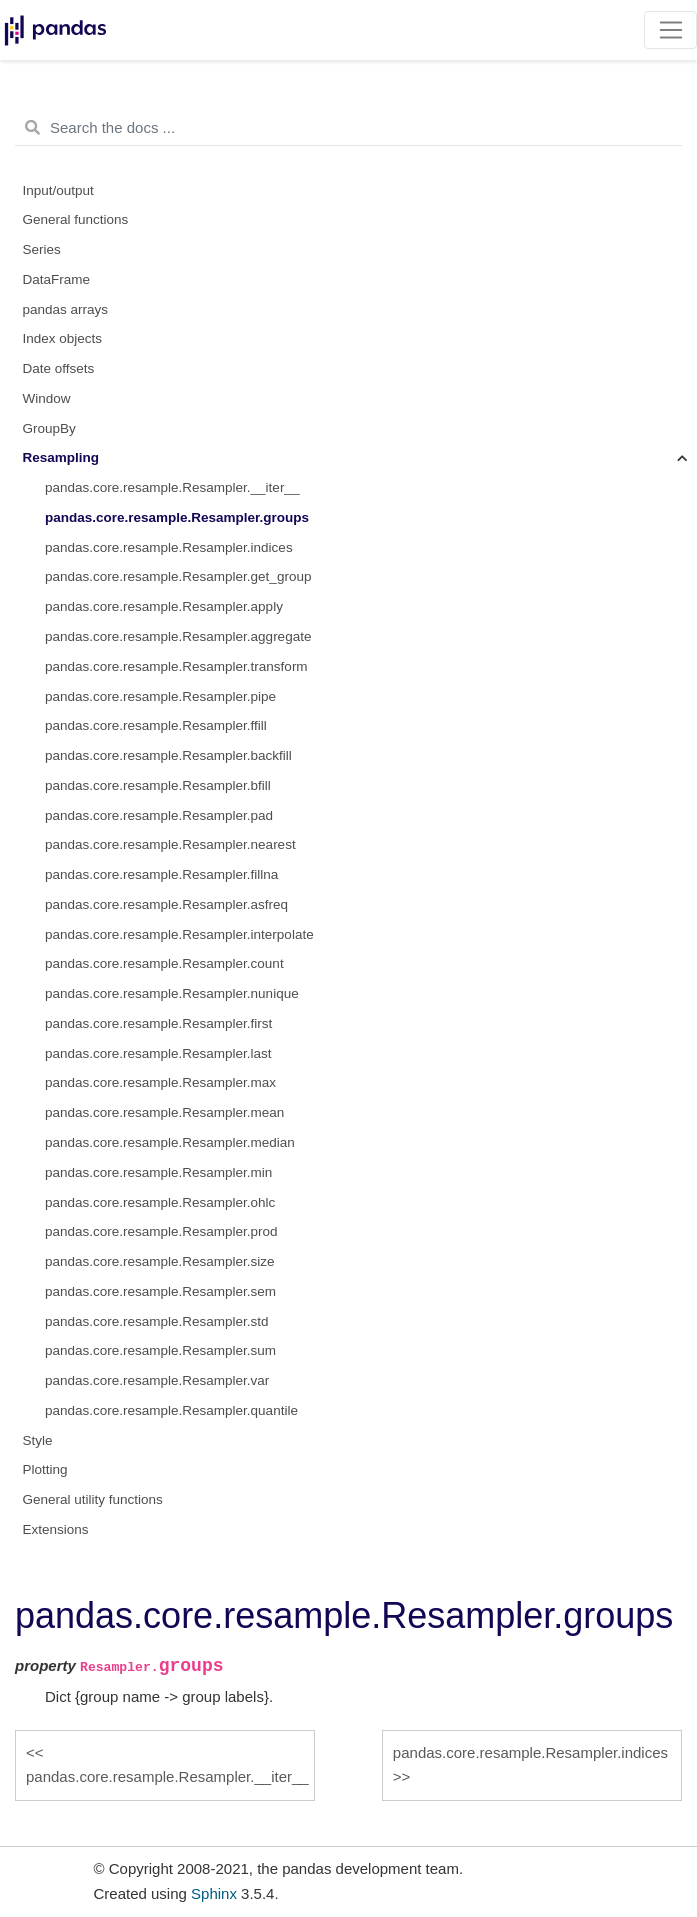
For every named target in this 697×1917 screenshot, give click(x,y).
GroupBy (49, 428)
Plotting (45, 1469)
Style (38, 1440)
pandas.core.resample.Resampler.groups (177, 517)
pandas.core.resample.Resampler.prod (161, 1231)
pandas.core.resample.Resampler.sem (160, 1291)
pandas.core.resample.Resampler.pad (159, 815)
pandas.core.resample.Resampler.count (164, 963)
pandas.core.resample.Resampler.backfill (168, 755)
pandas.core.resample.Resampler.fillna (161, 874)
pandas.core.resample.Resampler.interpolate (179, 934)
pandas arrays (66, 309)
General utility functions (93, 1499)
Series (42, 249)
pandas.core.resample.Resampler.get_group (178, 576)
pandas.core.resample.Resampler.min (158, 1172)
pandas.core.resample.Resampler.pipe (160, 696)
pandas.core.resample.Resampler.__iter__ (172, 487)
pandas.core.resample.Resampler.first (158, 1023)
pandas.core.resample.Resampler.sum (160, 1350)
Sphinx (214, 1893)
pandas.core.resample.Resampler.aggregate (178, 636)
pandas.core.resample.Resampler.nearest (170, 844)
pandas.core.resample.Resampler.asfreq (166, 904)
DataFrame (57, 279)
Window (47, 398)
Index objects (63, 338)
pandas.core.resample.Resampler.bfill (158, 785)
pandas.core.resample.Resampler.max (160, 1082)
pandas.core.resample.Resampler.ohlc (160, 1202)
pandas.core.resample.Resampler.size (160, 1261)
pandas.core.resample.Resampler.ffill (156, 725)
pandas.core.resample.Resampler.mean (164, 1112)
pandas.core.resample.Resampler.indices (169, 547)
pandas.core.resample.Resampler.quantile (171, 1410)
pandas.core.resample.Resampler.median (170, 1142)
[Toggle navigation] (670, 30)
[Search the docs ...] (348, 128)
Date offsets (59, 368)
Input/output (58, 190)
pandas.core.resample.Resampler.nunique (172, 993)
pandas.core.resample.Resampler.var (157, 1380)
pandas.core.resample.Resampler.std (157, 1321)
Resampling (61, 457)
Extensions (56, 1529)
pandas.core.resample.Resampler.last (158, 1053)
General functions (76, 219)
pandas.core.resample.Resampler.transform (176, 666)
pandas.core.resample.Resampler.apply (164, 606)
